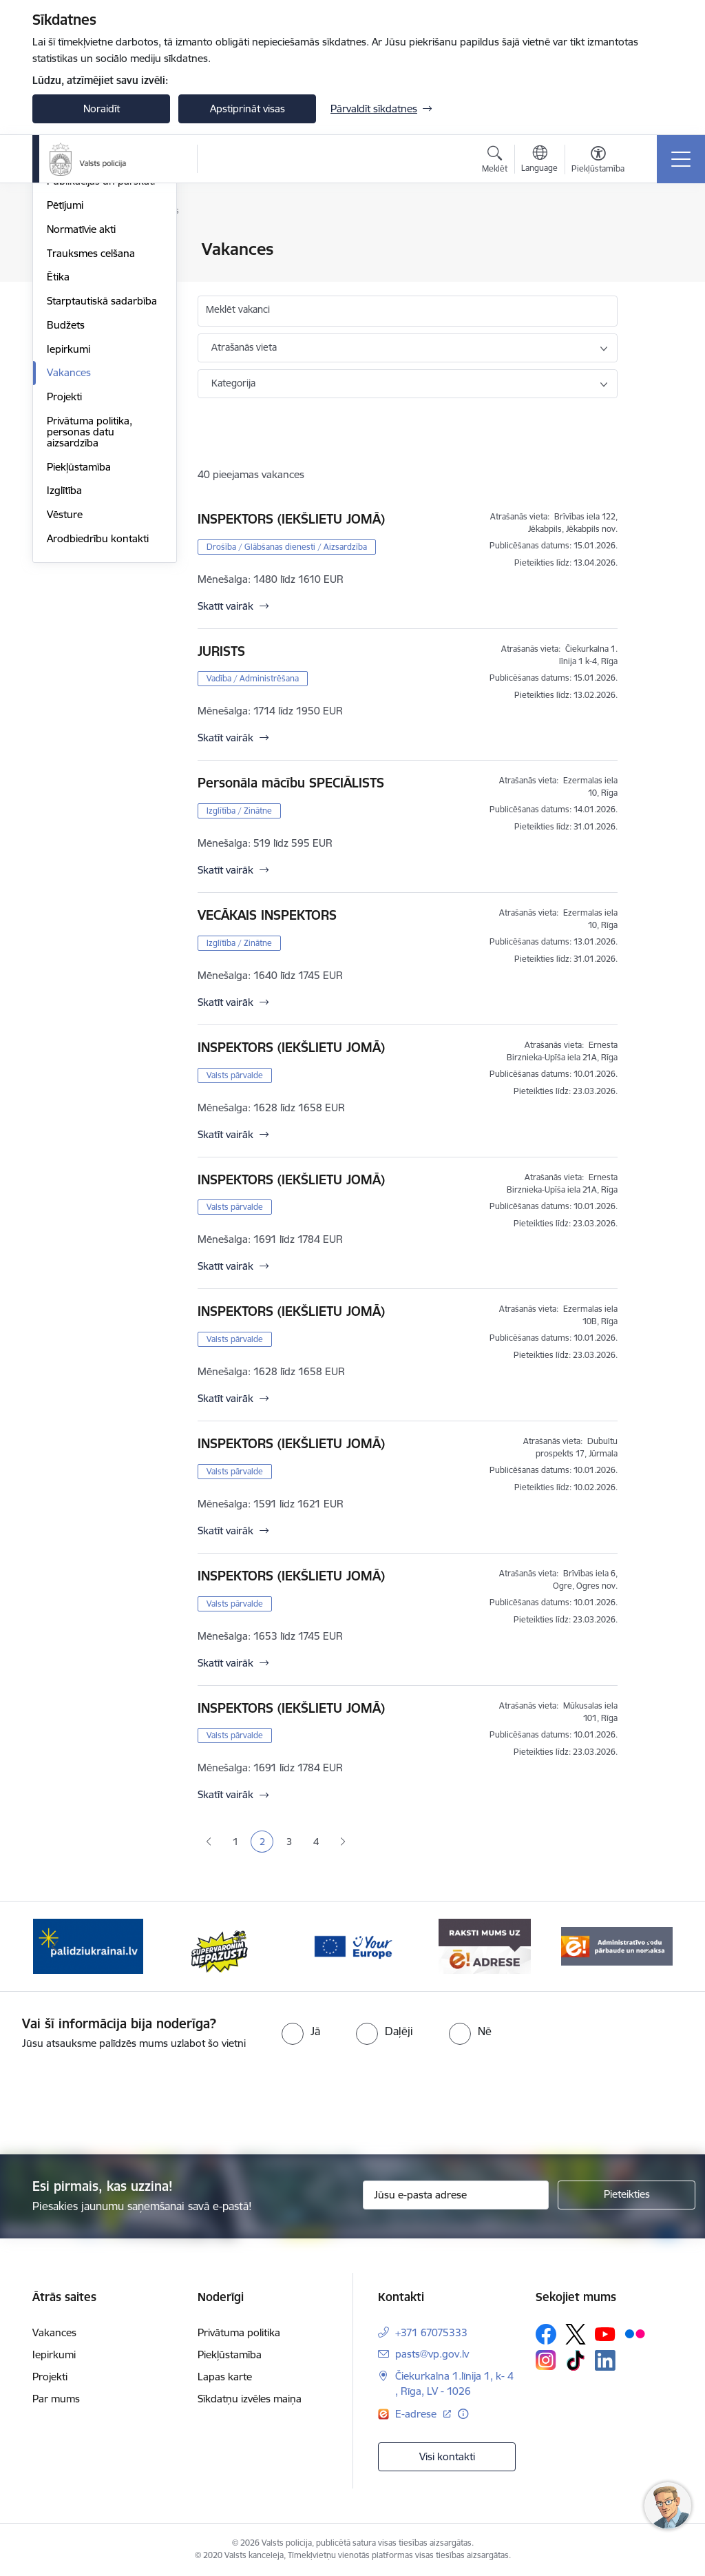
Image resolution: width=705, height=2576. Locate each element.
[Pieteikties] (626, 2195)
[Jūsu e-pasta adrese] (456, 2195)
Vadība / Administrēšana (253, 678)
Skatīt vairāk (225, 605)
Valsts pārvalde (235, 1075)
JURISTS (221, 651)
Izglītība (64, 655)
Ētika (58, 442)
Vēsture (65, 679)
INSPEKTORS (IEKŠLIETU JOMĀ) (291, 519)
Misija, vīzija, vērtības (94, 298)
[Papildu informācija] (463, 2414)
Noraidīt (101, 108)
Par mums (56, 2398)
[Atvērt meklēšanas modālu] (494, 161)
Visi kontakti (447, 2456)
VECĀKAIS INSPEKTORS (267, 915)
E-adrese (417, 2413)
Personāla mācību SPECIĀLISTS (291, 782)
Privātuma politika (239, 2332)
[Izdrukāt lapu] (653, 243)
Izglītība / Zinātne (239, 810)
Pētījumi (65, 369)
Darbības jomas (83, 322)
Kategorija (233, 383)
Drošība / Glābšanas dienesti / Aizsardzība (287, 547)
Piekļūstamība (79, 631)
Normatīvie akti (81, 393)
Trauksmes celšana (91, 417)
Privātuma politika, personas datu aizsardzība (89, 596)
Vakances (69, 537)
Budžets (66, 489)
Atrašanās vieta (244, 347)
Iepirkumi (68, 513)
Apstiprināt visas (247, 108)
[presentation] (352, 2103)
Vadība (62, 250)
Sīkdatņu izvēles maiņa (250, 2398)
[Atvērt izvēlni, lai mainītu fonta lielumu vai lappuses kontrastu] (598, 161)
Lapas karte (225, 2376)
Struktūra (69, 273)
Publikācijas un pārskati (101, 346)
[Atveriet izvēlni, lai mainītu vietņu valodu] (539, 160)
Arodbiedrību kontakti (98, 703)
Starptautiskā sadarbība (102, 465)
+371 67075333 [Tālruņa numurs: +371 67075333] (431, 2332)
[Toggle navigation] (681, 159)
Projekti (64, 561)
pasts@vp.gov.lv (432, 2353)
